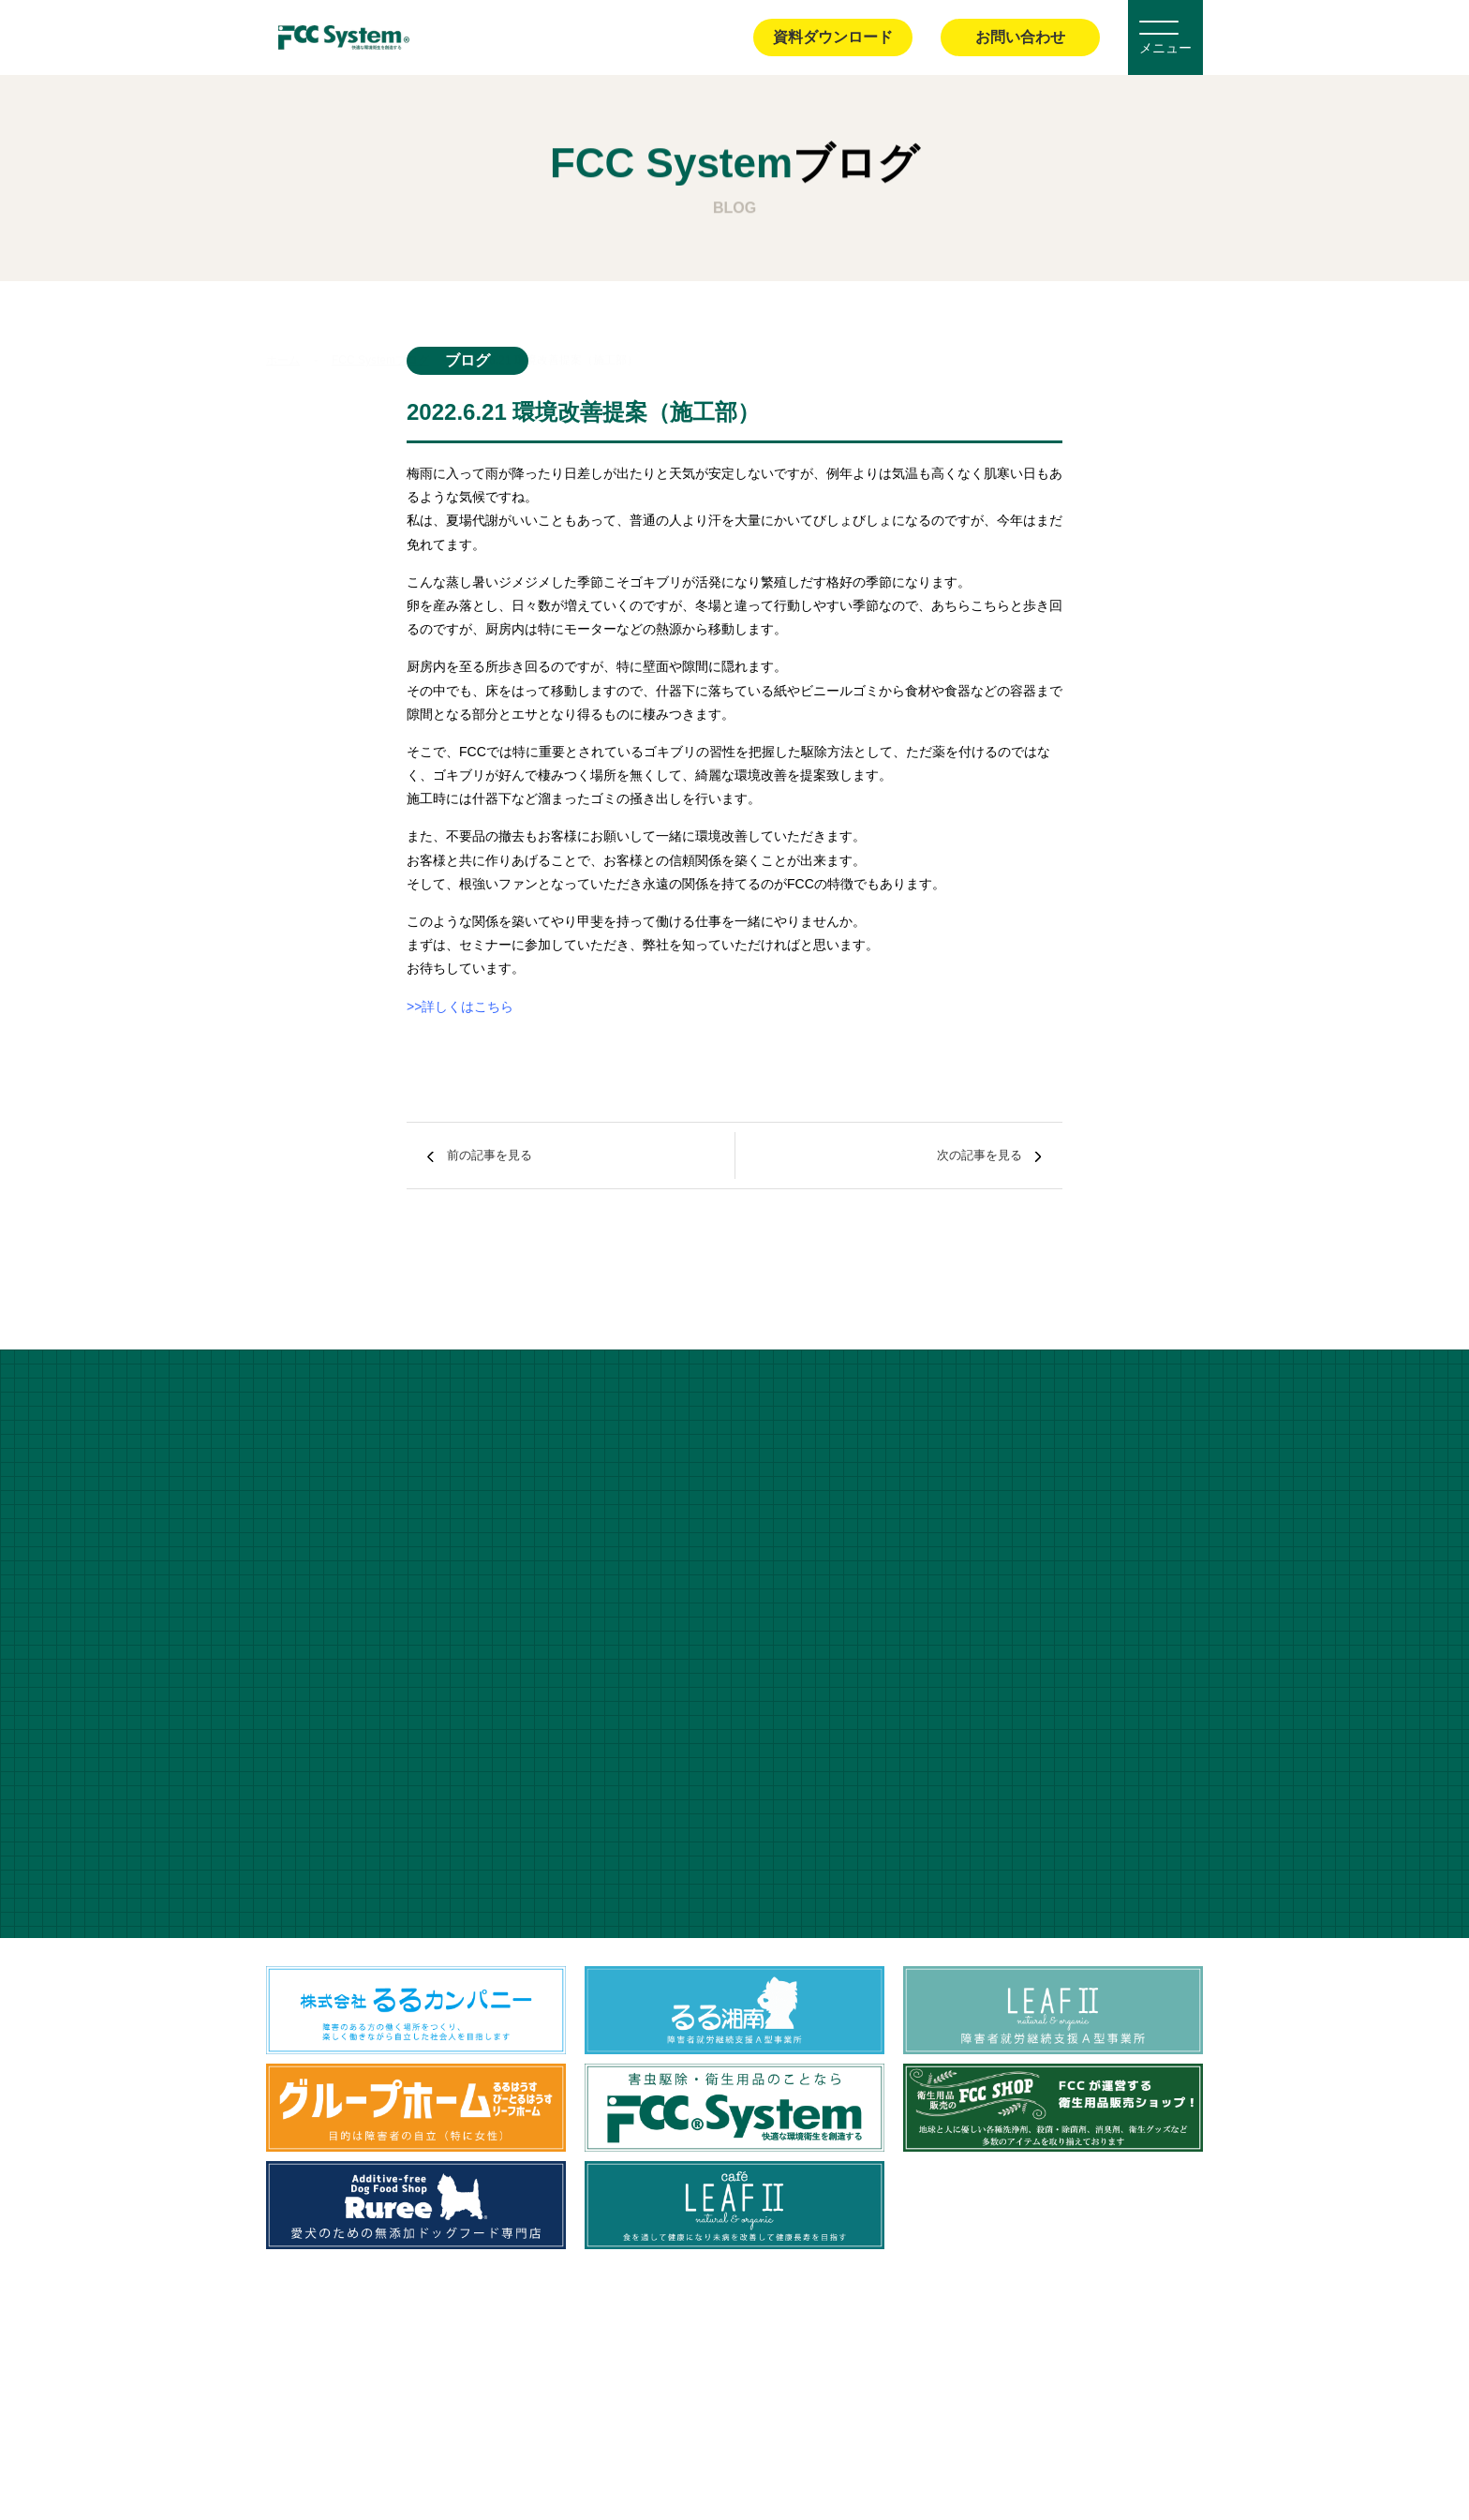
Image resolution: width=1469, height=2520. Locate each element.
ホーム (283, 317)
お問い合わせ (1020, 37)
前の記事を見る (515, 1155)
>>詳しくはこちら (460, 1006)
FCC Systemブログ (380, 317)
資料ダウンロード (833, 37)
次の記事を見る (953, 1155)
